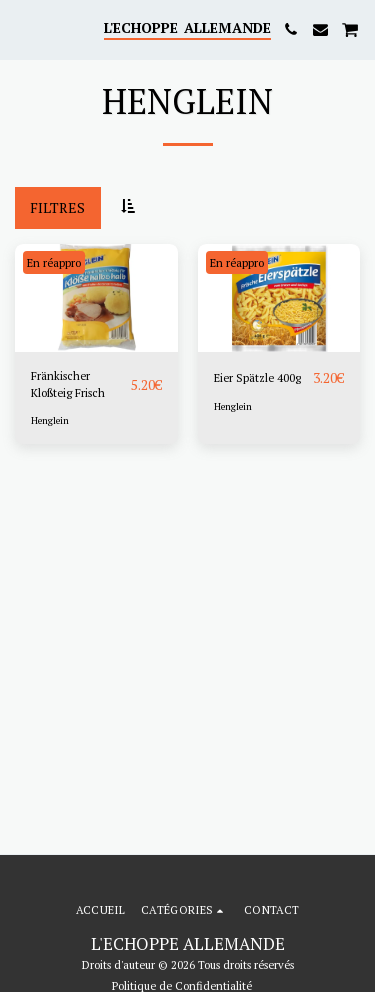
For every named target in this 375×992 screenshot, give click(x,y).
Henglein (50, 420)
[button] (22, 28)
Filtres (57, 207)
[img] (96, 298)
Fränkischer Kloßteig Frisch (68, 384)
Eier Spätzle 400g (257, 377)
